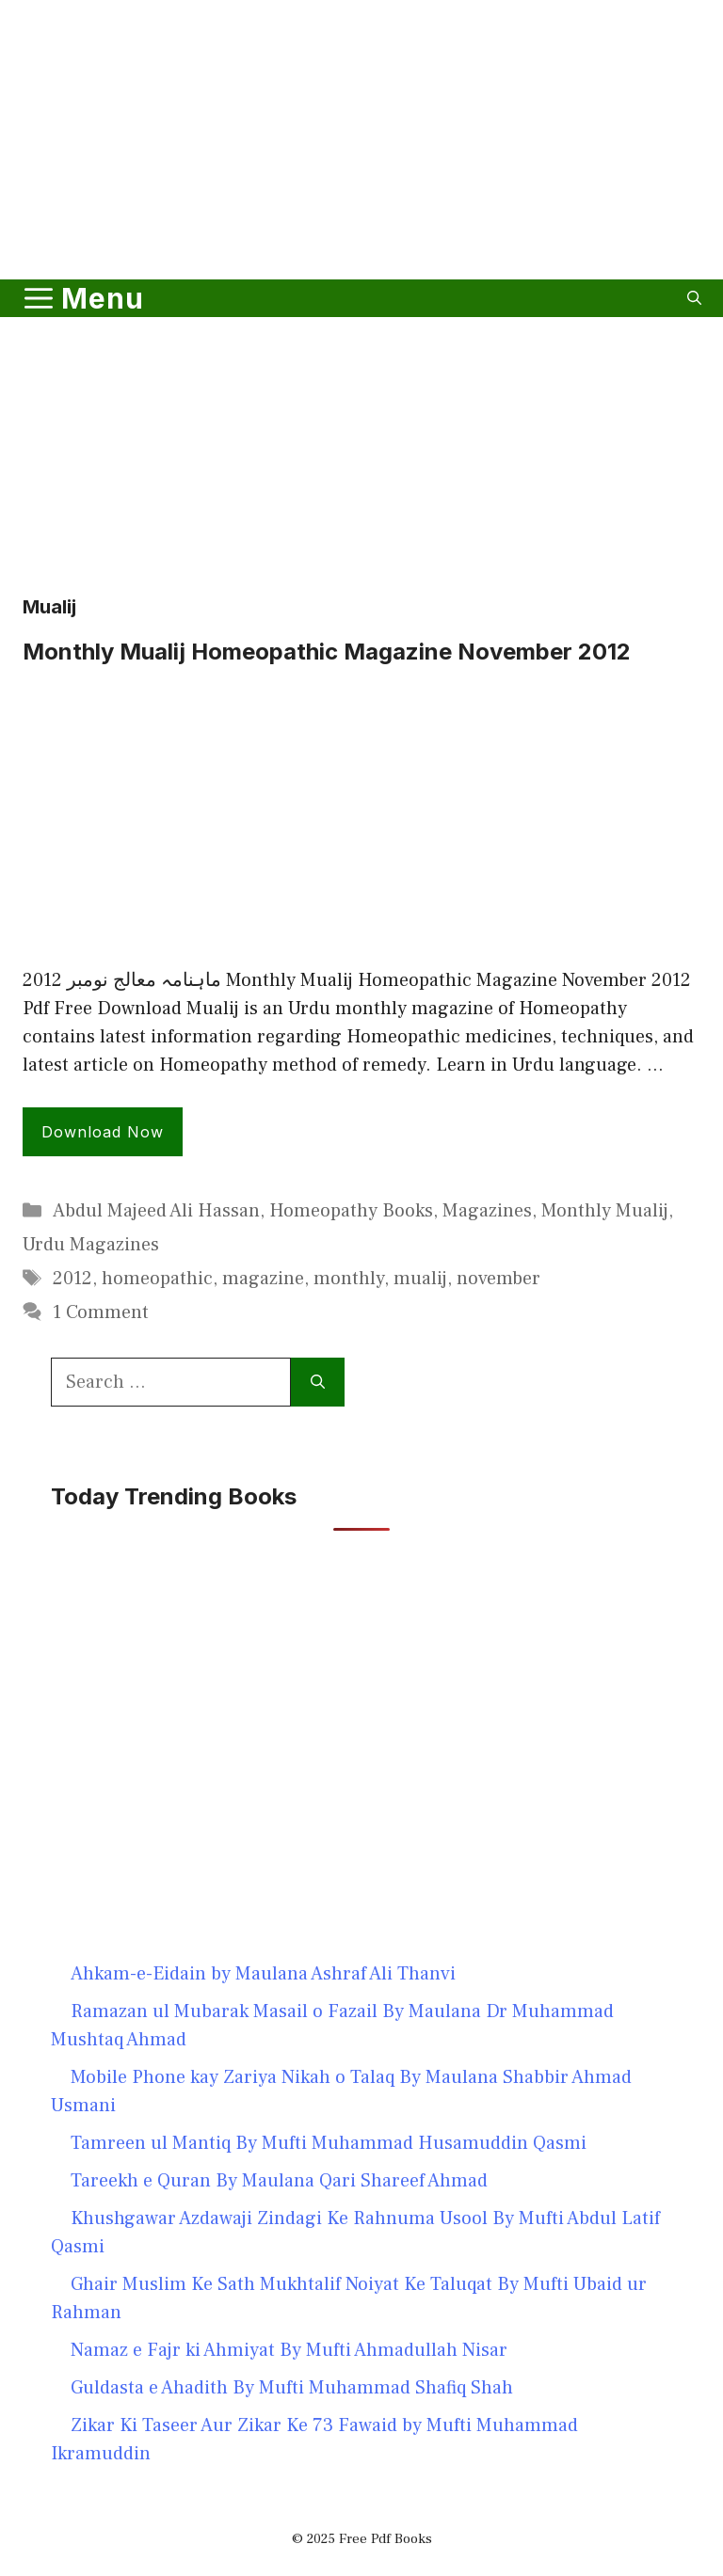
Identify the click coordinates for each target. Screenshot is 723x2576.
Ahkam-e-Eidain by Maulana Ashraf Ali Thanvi (263, 1974)
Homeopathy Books (351, 1211)
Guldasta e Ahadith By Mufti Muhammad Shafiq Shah (292, 2388)
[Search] (318, 1382)
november (498, 1278)
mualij (420, 1278)
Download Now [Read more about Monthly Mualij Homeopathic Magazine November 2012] (102, 1131)
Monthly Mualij (604, 1211)
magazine (263, 1278)
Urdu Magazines (91, 1244)
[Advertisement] (361, 220)
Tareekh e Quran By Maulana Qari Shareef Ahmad (279, 2181)
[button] (694, 298)
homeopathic (157, 1278)
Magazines (487, 1211)
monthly (348, 1278)
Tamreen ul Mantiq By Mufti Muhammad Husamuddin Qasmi (328, 2143)
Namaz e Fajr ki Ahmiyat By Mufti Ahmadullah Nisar (289, 2350)
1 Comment (101, 1312)
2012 (72, 1278)
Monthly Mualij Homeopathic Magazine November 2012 (327, 651)
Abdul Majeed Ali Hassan (156, 1211)
